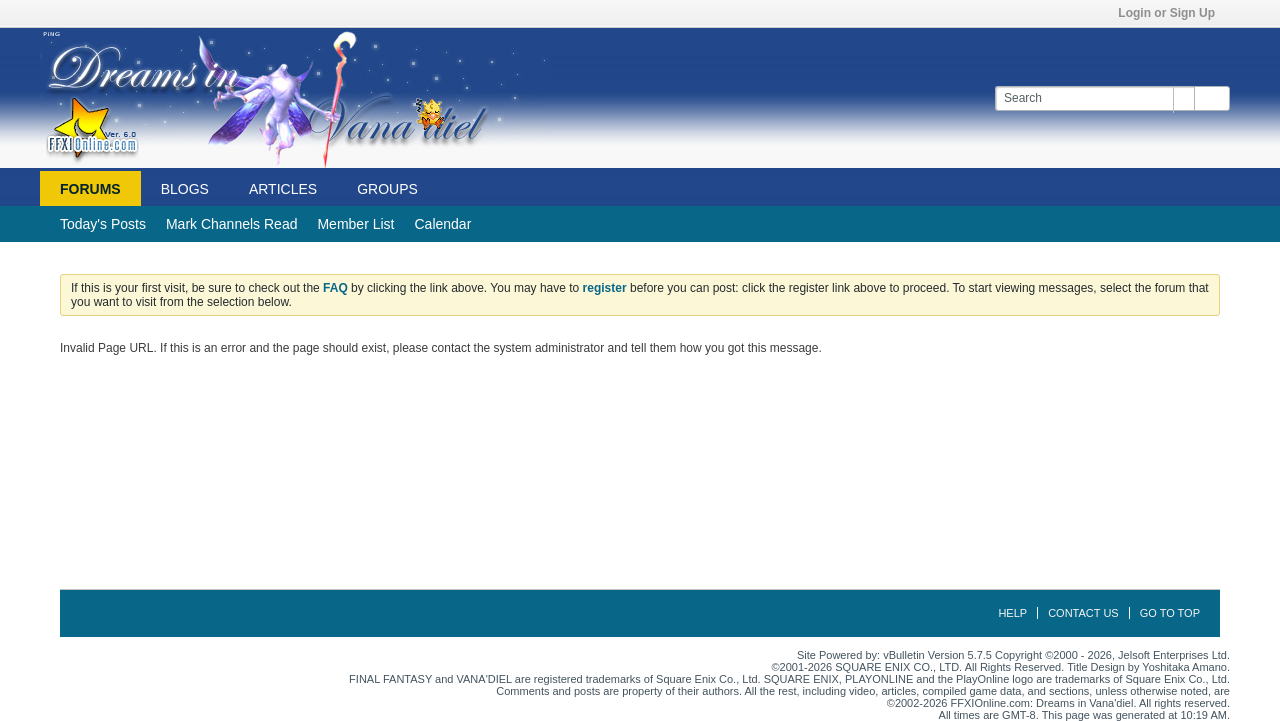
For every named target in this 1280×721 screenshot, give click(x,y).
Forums (90, 189)
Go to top (1170, 613)
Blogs (185, 189)
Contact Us (1083, 613)
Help (1012, 613)
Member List (355, 224)
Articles (283, 189)
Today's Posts (103, 224)
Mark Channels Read (232, 224)
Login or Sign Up (1173, 13)
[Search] (1094, 98)
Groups (387, 189)
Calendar (442, 224)
